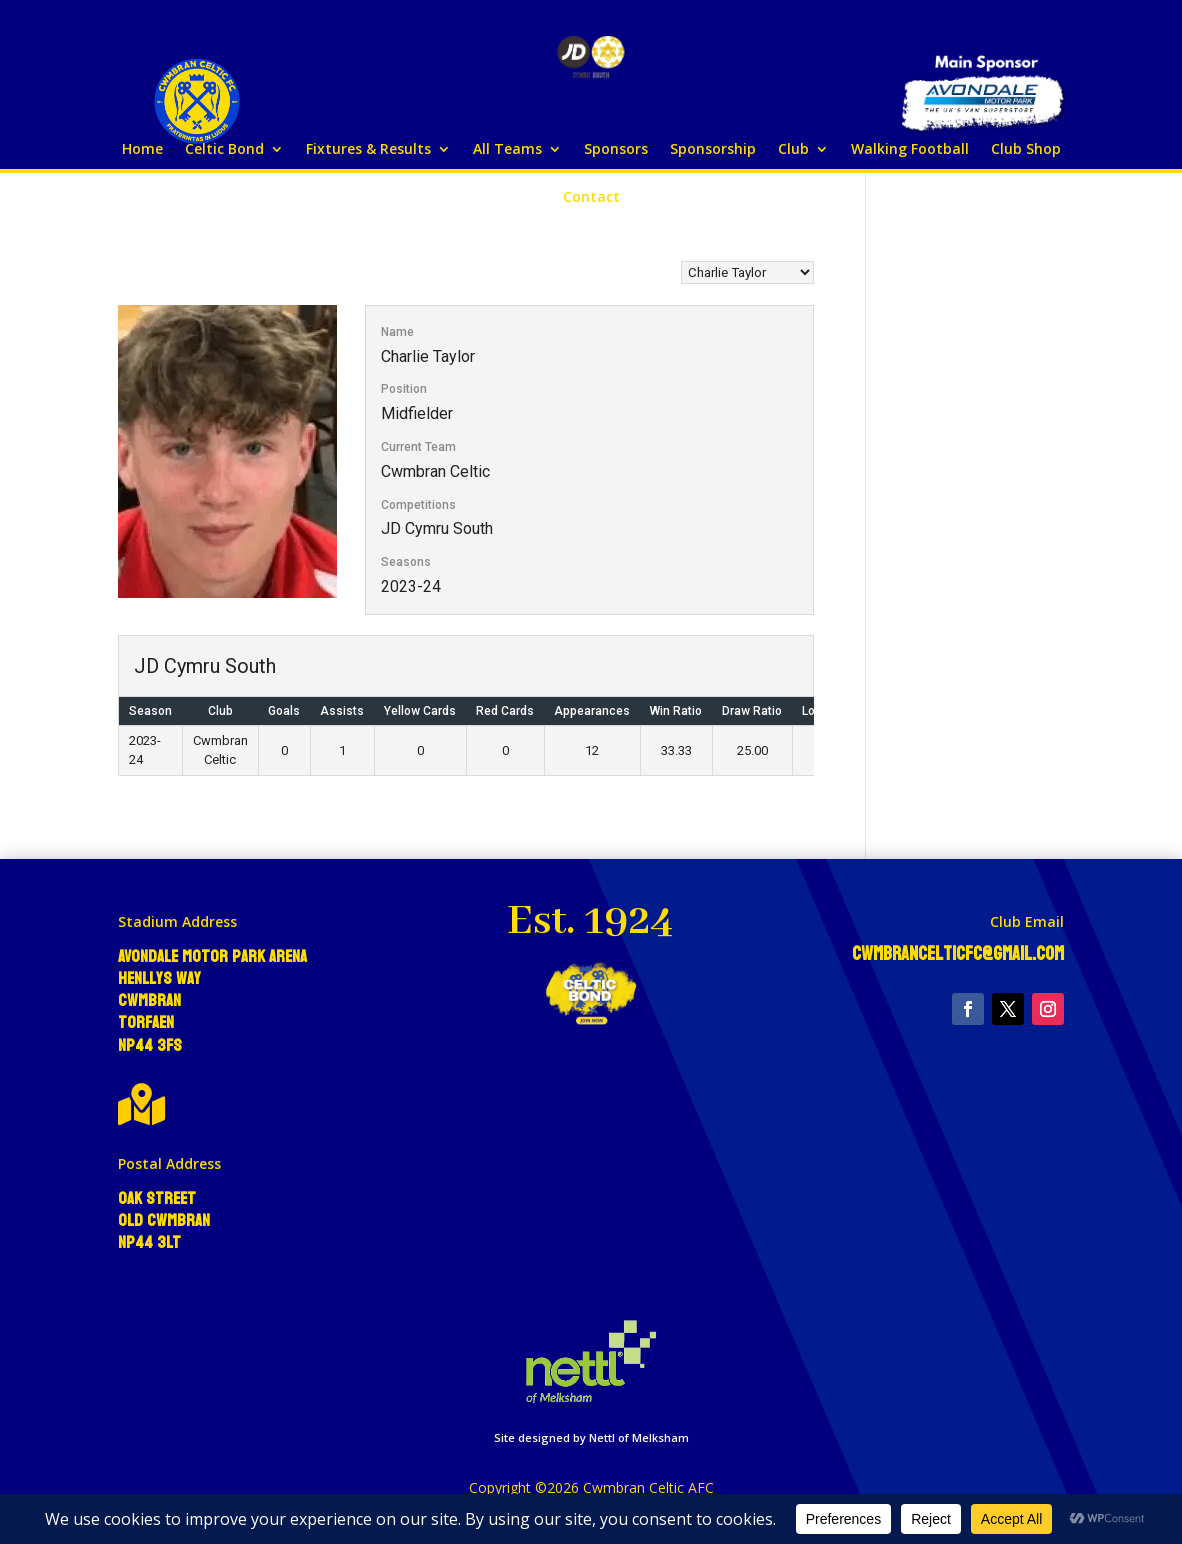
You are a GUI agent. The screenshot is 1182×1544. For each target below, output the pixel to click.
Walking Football (910, 150)
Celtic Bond (224, 150)
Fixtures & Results (368, 150)
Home (142, 150)
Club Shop (1026, 150)
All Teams (507, 150)
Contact (591, 198)
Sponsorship (713, 150)
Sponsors (616, 150)
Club (793, 150)
